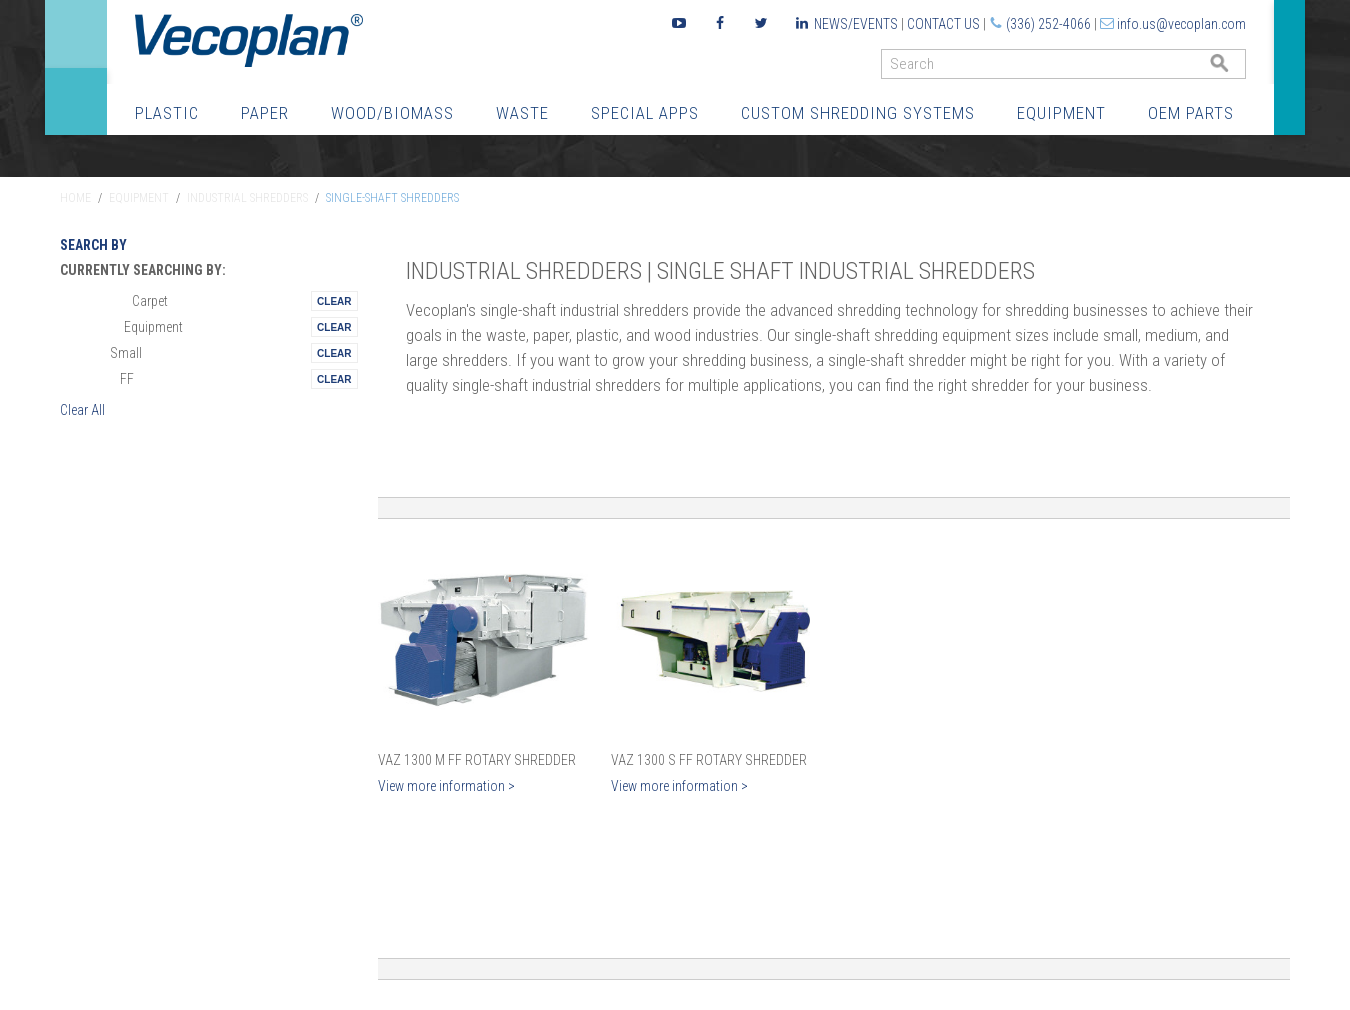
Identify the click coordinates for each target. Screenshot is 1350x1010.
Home (75, 198)
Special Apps (645, 113)
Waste (522, 113)
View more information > (446, 786)
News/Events (856, 24)
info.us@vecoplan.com (1181, 24)
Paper (265, 113)
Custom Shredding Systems (858, 113)
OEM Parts (1191, 113)
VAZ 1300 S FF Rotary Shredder (709, 760)
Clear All (82, 410)
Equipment (1061, 113)
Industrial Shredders (247, 198)
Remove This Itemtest (334, 301)
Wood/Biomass (392, 113)
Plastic (167, 113)
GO (1238, 68)
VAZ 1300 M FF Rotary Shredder (477, 760)
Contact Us (943, 24)
